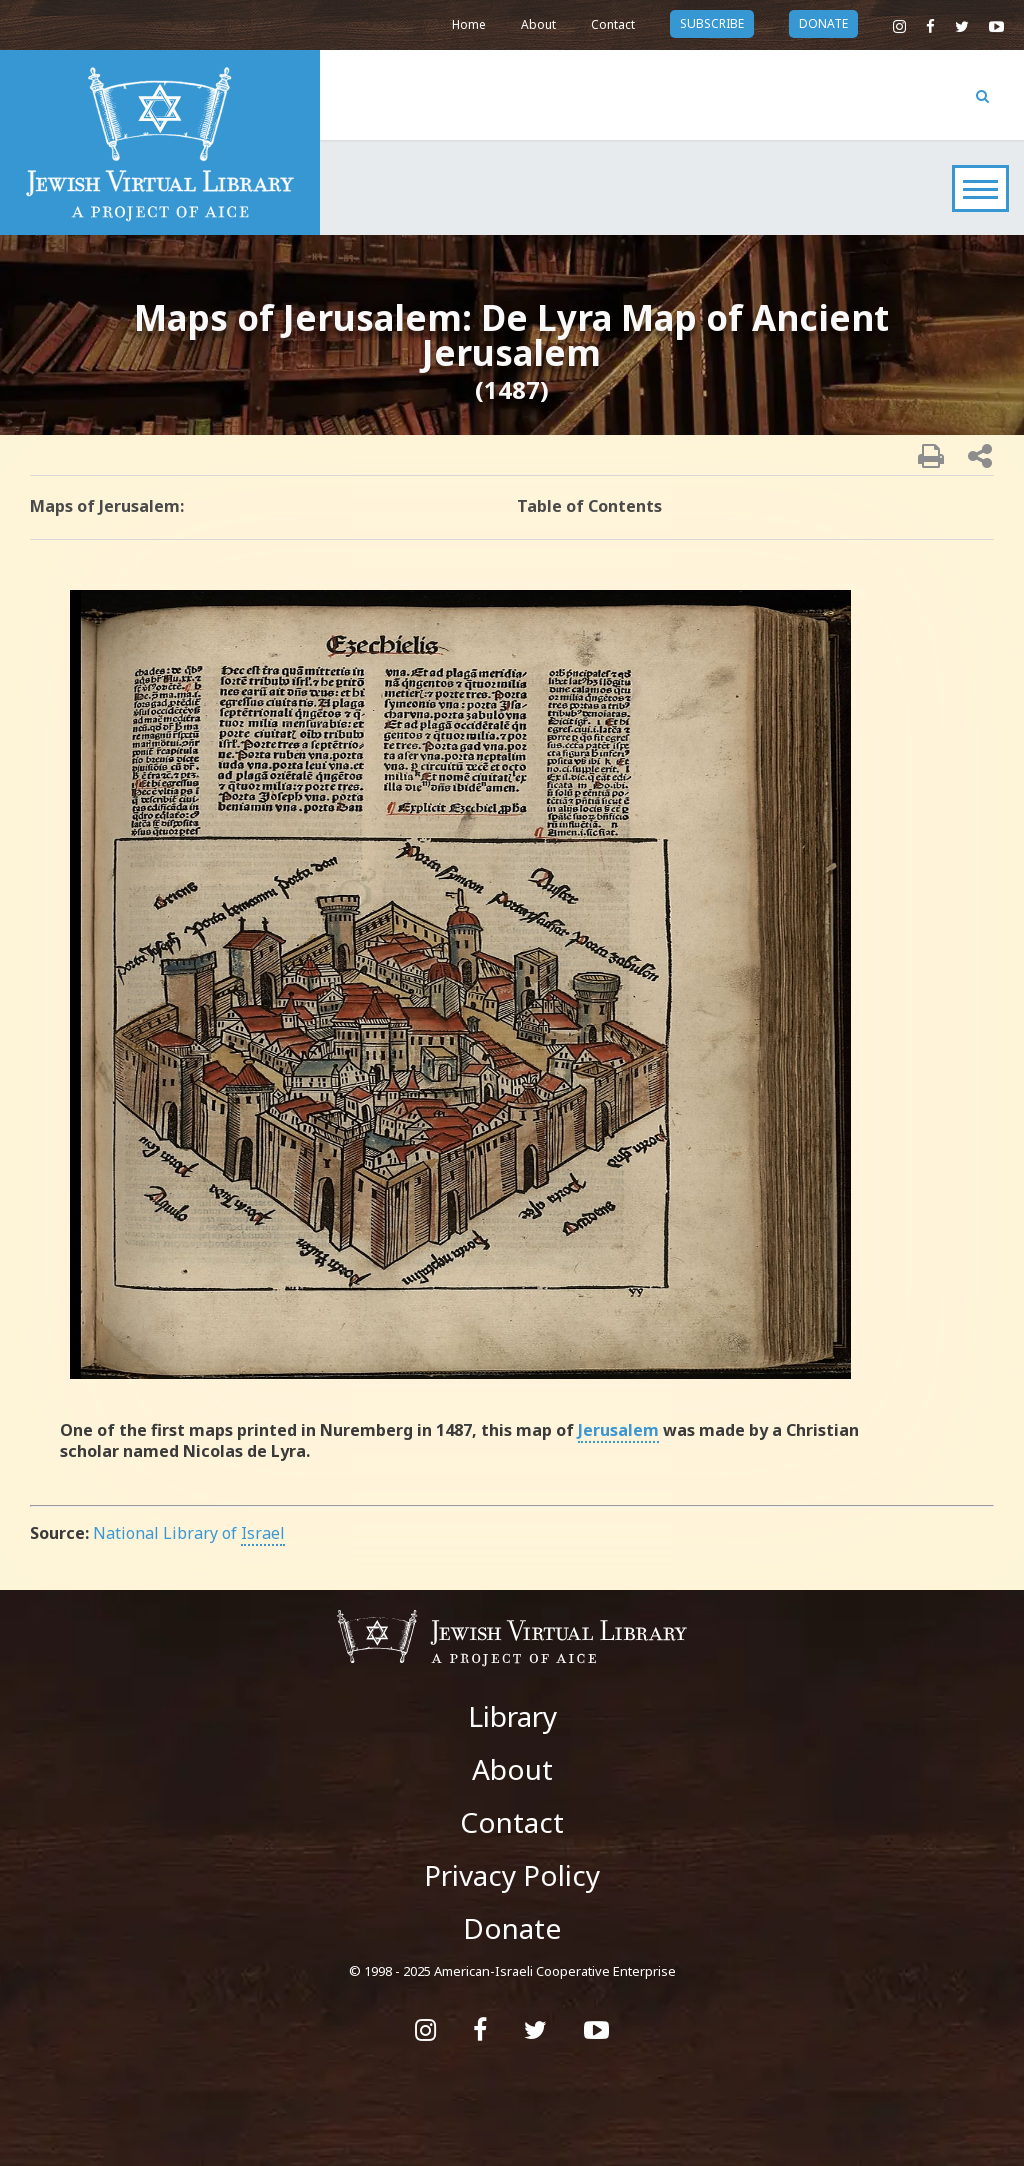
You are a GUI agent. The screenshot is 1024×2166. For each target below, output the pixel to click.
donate (823, 23)
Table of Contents (589, 506)
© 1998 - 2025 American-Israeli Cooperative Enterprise (512, 1971)
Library (512, 1716)
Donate (512, 1928)
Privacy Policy (512, 1875)
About (538, 24)
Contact (613, 24)
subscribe (712, 23)
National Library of (189, 1533)
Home (469, 24)
